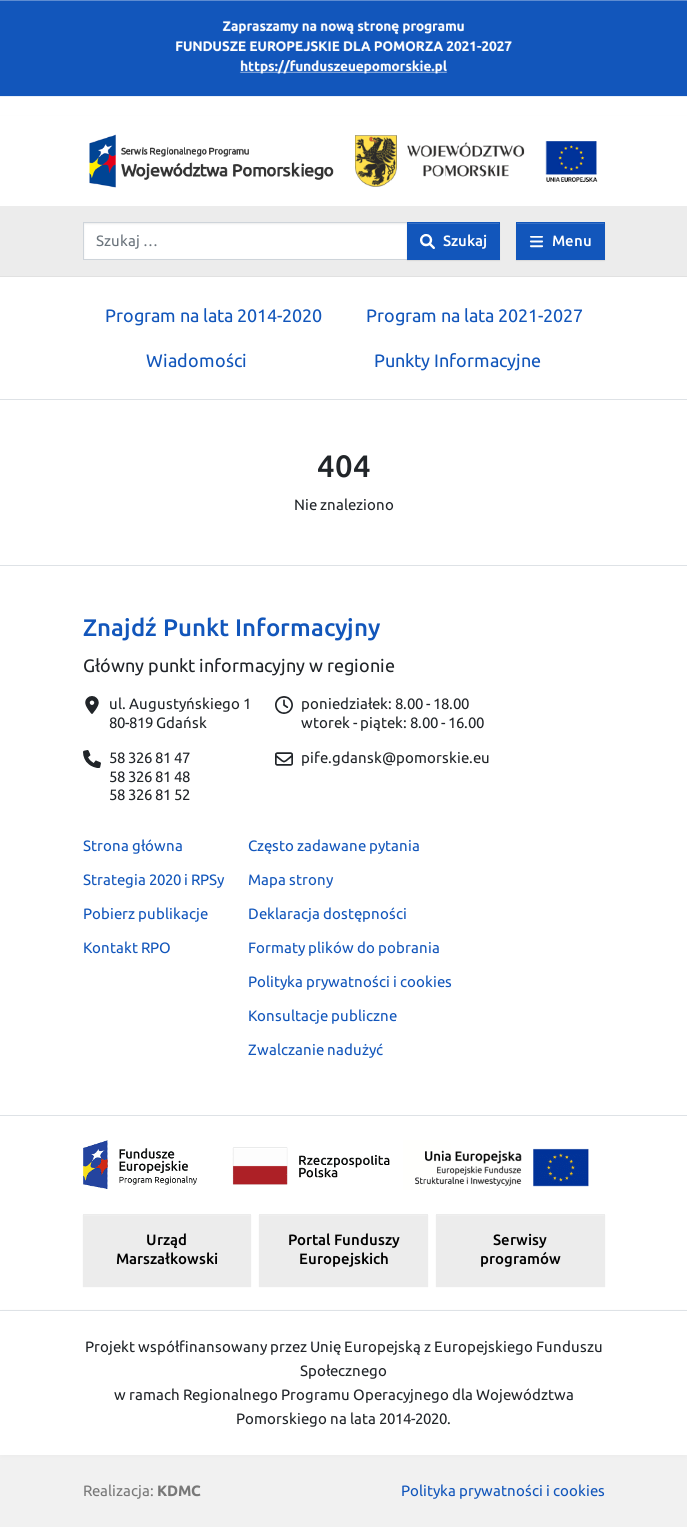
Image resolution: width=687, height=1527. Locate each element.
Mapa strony (290, 879)
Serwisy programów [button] (520, 1249)
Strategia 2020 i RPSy (153, 879)
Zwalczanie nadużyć (315, 1049)
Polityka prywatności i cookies (350, 981)
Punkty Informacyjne (457, 360)
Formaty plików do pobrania (344, 947)
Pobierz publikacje (145, 913)
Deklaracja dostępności (327, 913)
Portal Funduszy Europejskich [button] (344, 1249)
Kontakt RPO (127, 947)
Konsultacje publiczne (322, 1015)
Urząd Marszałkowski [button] (167, 1249)
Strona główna (133, 845)
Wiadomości (196, 360)
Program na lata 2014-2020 (213, 315)
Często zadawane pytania (334, 845)
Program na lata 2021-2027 (474, 315)
